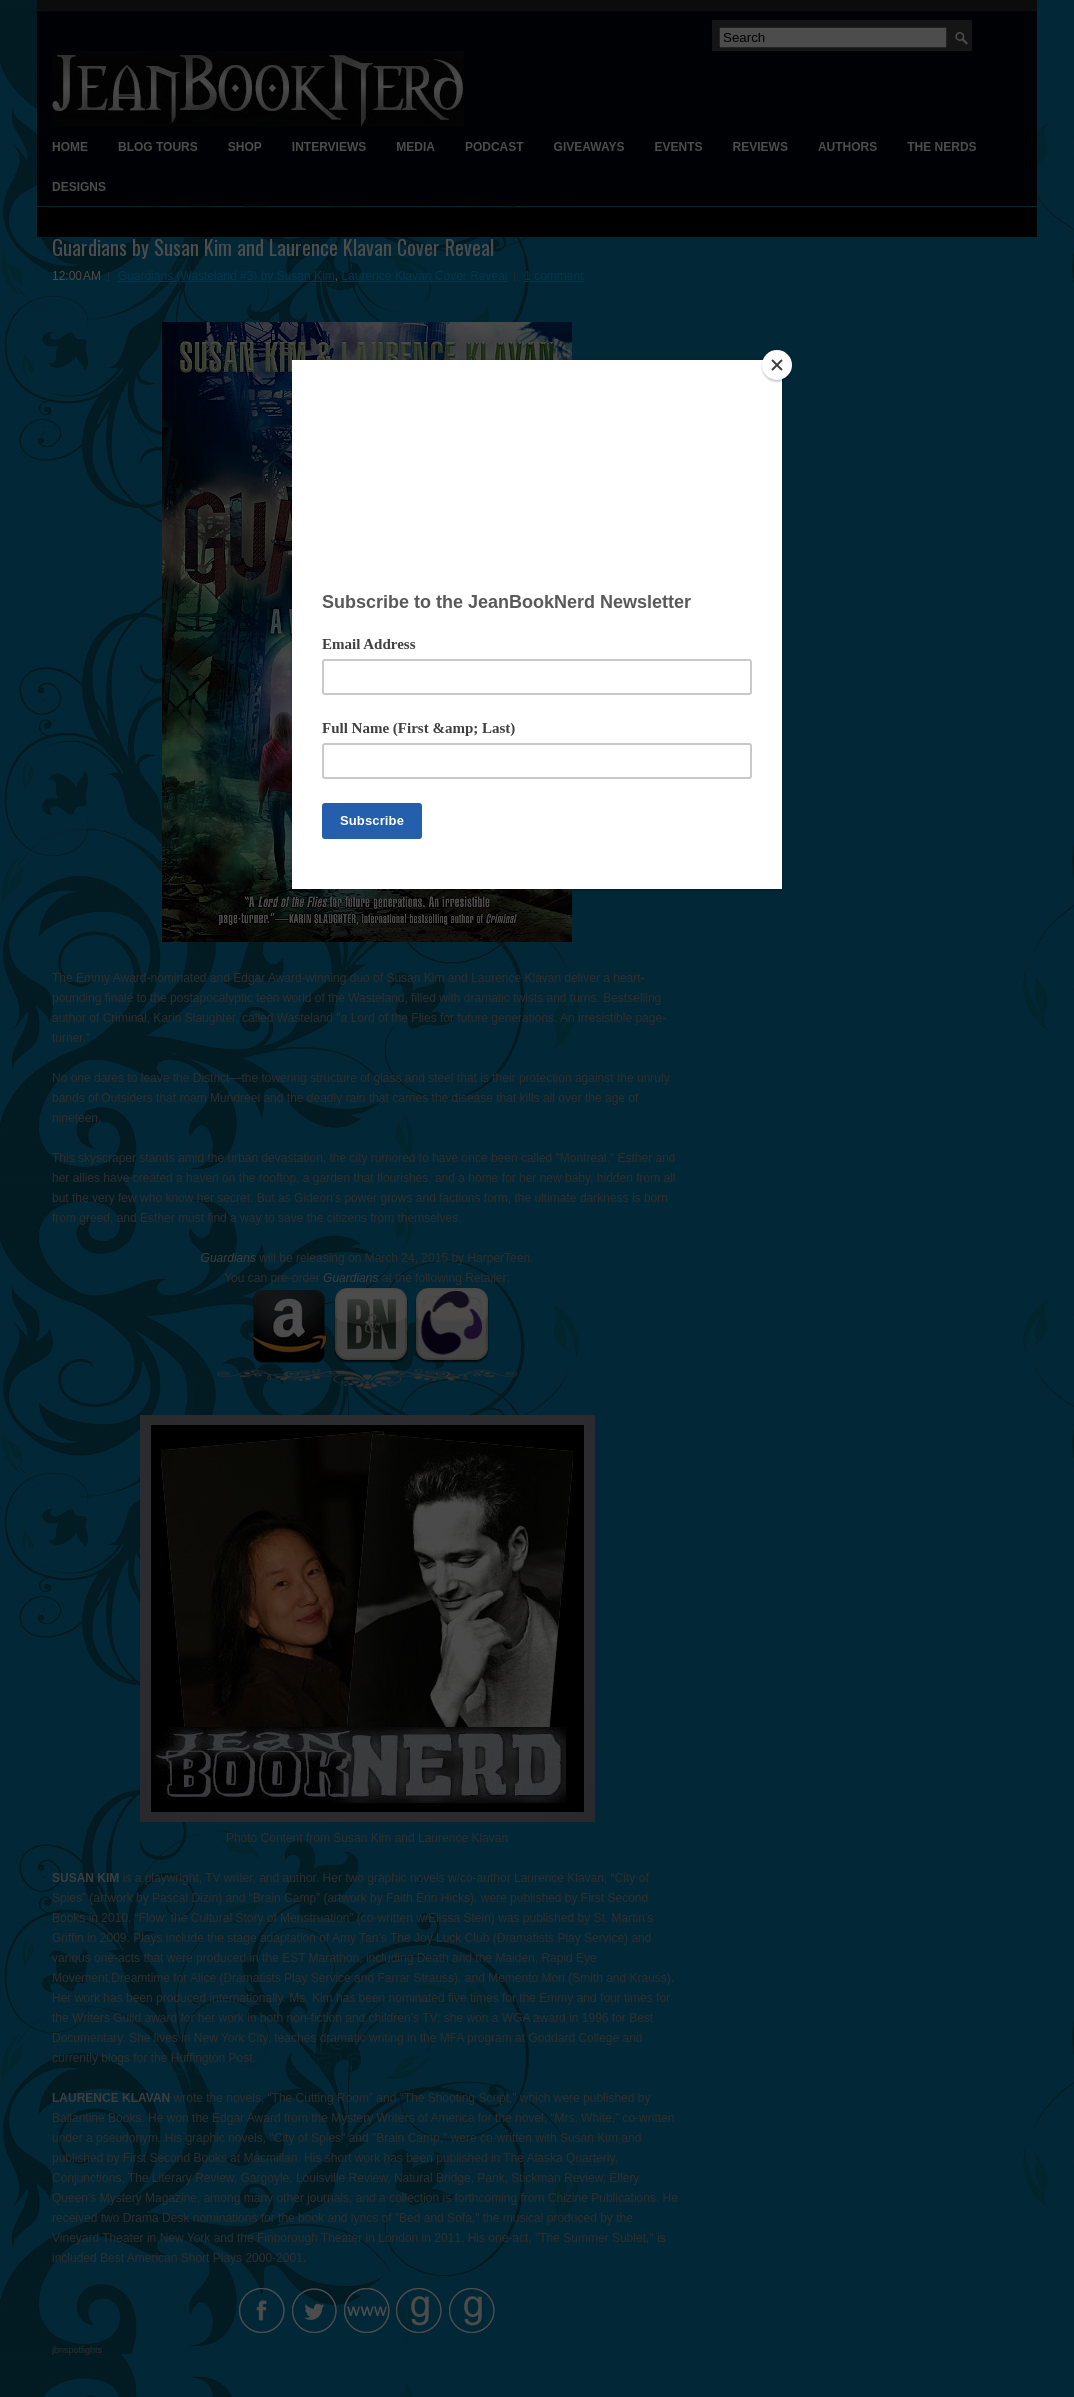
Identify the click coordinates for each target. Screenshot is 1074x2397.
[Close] (777, 365)
